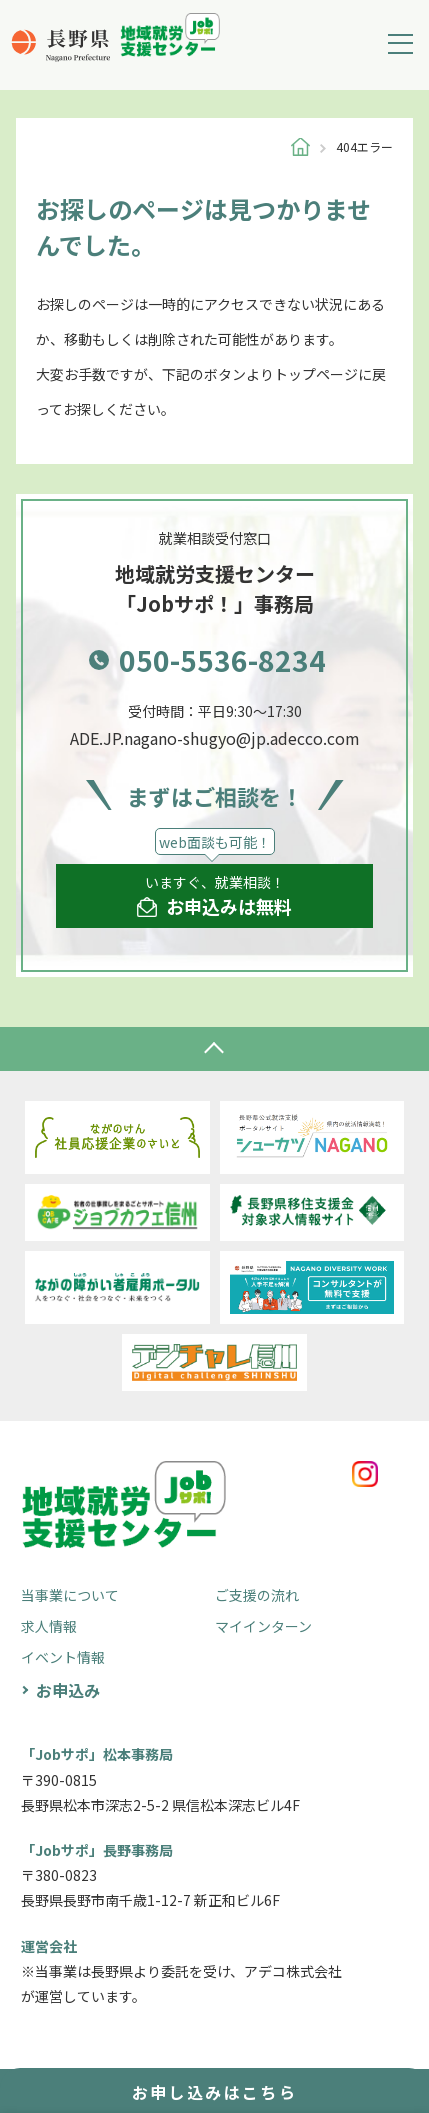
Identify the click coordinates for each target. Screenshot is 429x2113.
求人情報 (49, 1626)
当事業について (70, 1595)
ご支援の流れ (257, 1595)
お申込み (68, 1690)
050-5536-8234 (222, 660)
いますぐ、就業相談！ (214, 896)
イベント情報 (63, 1657)
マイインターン (263, 1626)
